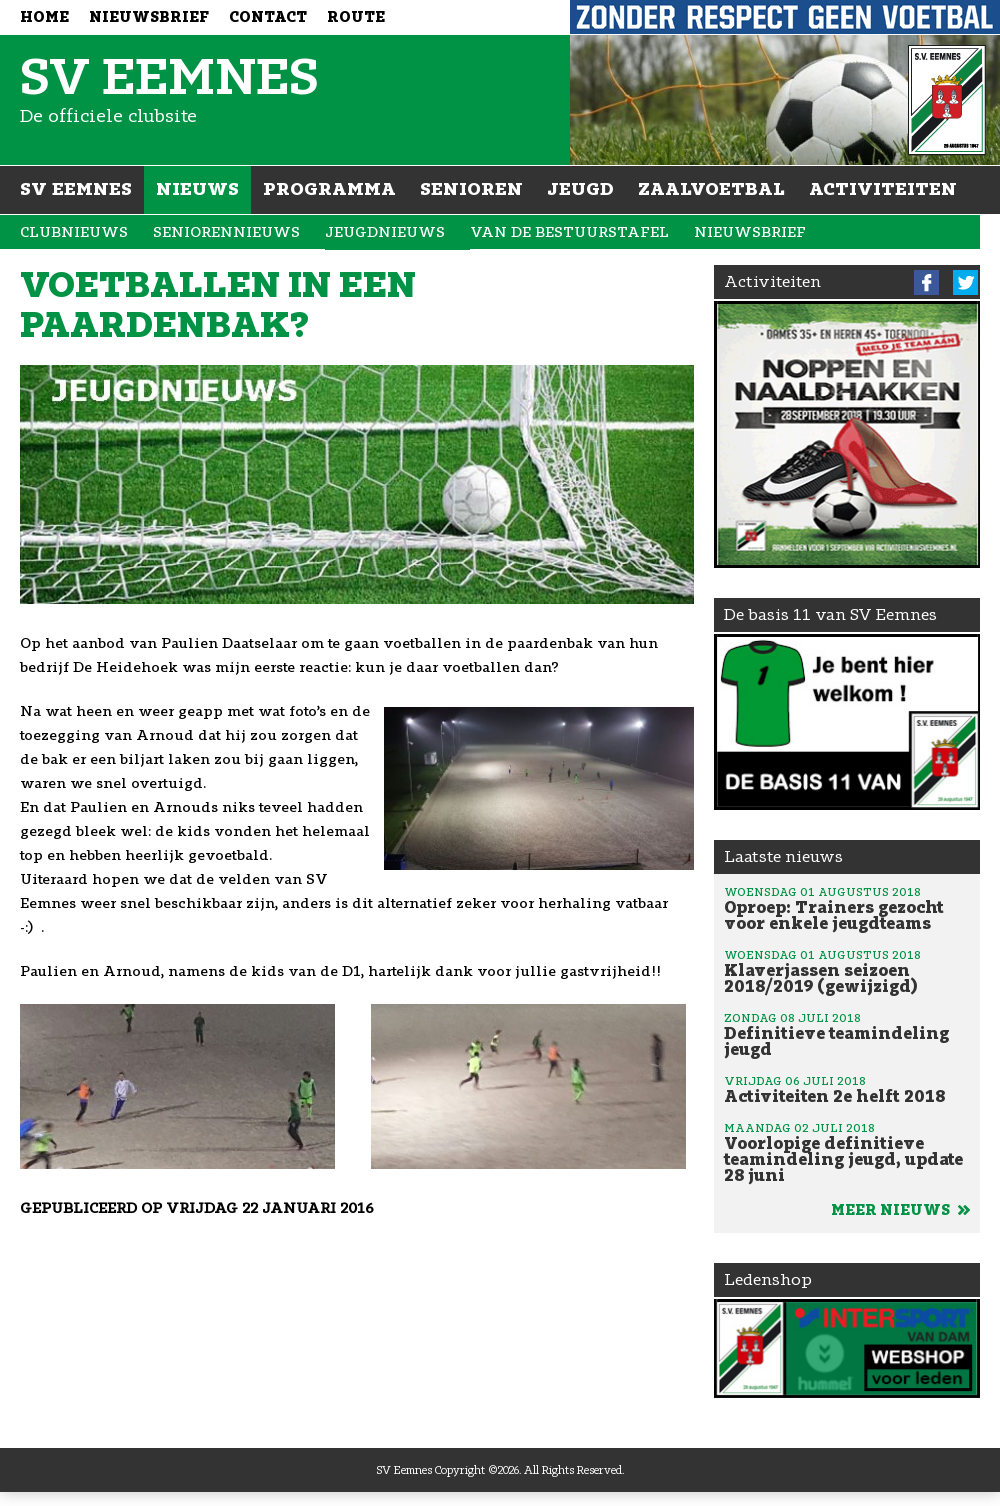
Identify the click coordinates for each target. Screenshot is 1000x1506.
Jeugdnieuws (385, 232)
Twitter (965, 282)
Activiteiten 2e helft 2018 (847, 1089)
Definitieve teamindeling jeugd (847, 1034)
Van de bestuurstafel (569, 232)
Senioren (471, 189)
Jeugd (580, 189)
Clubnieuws (74, 232)
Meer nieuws (900, 1210)
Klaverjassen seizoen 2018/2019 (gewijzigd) (847, 971)
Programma (329, 189)
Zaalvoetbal (711, 189)
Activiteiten (883, 189)
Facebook (926, 282)
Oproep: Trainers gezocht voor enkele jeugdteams (847, 908)
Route (356, 17)
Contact (268, 17)
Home (44, 17)
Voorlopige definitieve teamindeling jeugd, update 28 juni (847, 1152)
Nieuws (197, 189)
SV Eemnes (76, 189)
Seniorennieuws (226, 232)
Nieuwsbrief (149, 17)
